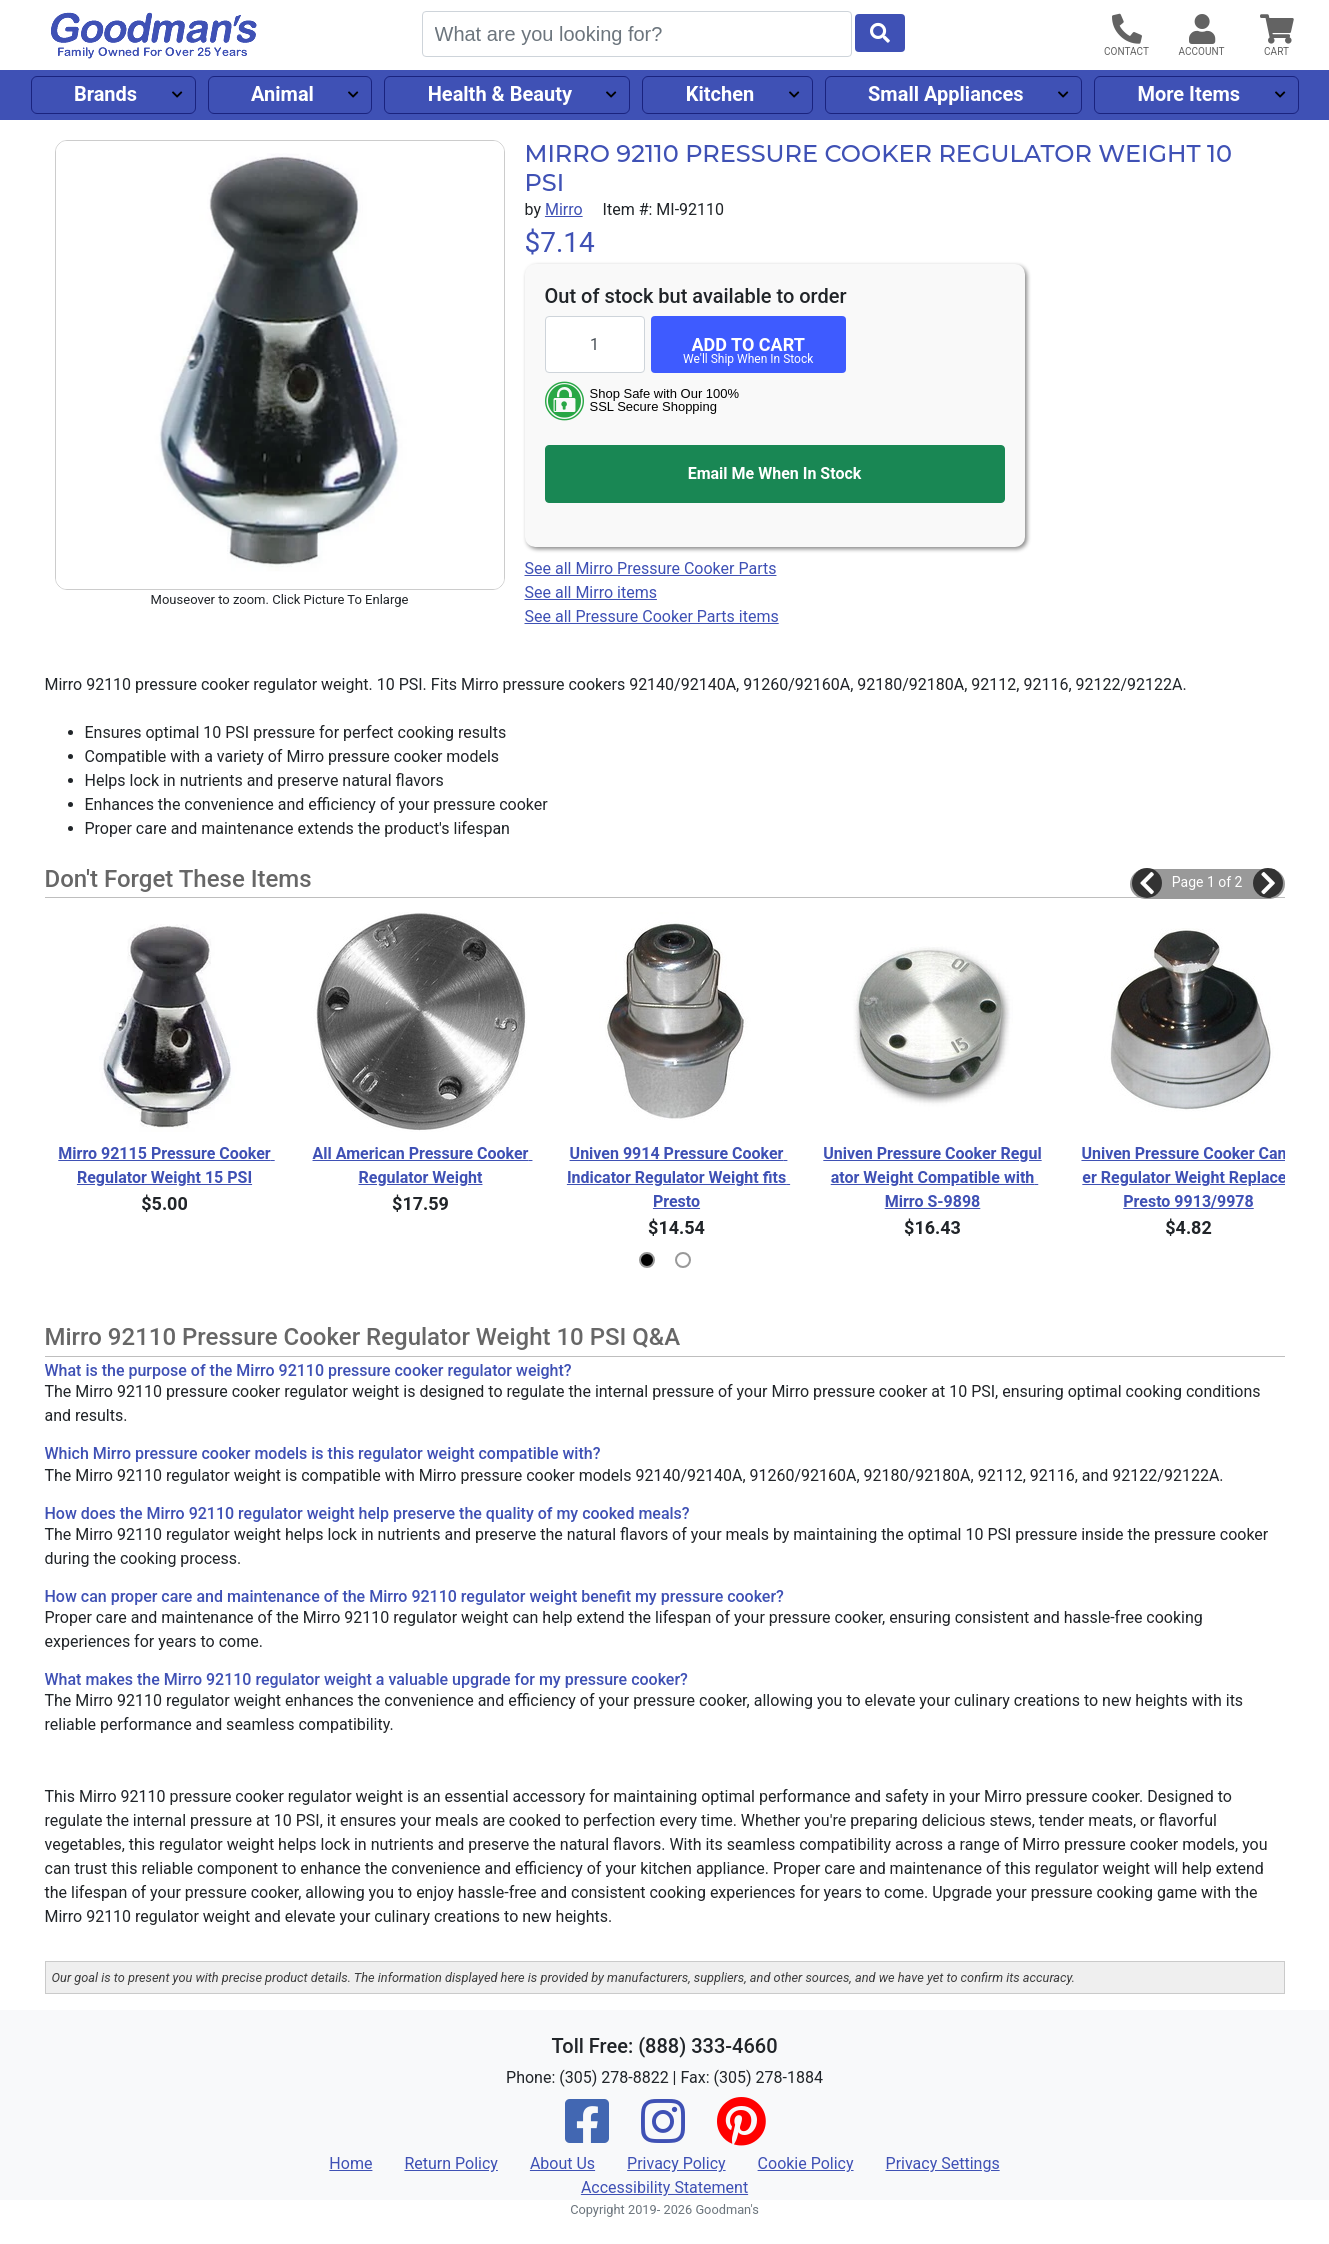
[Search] (637, 34)
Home (350, 2163)
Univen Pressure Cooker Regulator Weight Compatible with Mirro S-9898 (932, 1177)
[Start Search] (880, 33)
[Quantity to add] (595, 344)
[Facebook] (587, 2134)
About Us (562, 2163)
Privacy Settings (943, 2163)
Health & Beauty (500, 94)
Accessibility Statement (664, 2187)
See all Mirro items (591, 592)
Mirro (564, 209)
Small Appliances (946, 94)
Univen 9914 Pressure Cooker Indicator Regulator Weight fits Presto (677, 1177)
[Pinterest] (741, 2134)
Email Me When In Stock (775, 473)
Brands (105, 94)
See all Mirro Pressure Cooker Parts (651, 568)
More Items (1188, 94)
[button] (1147, 883)
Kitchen (720, 94)
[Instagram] (663, 2134)
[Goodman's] (154, 35)
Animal (282, 94)
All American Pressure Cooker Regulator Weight (422, 1165)
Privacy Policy (676, 2163)
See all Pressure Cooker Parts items (652, 616)
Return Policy (450, 2163)
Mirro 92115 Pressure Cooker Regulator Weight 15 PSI (166, 1165)
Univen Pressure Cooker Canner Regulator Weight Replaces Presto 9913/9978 (1189, 1177)
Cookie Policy (806, 2163)
